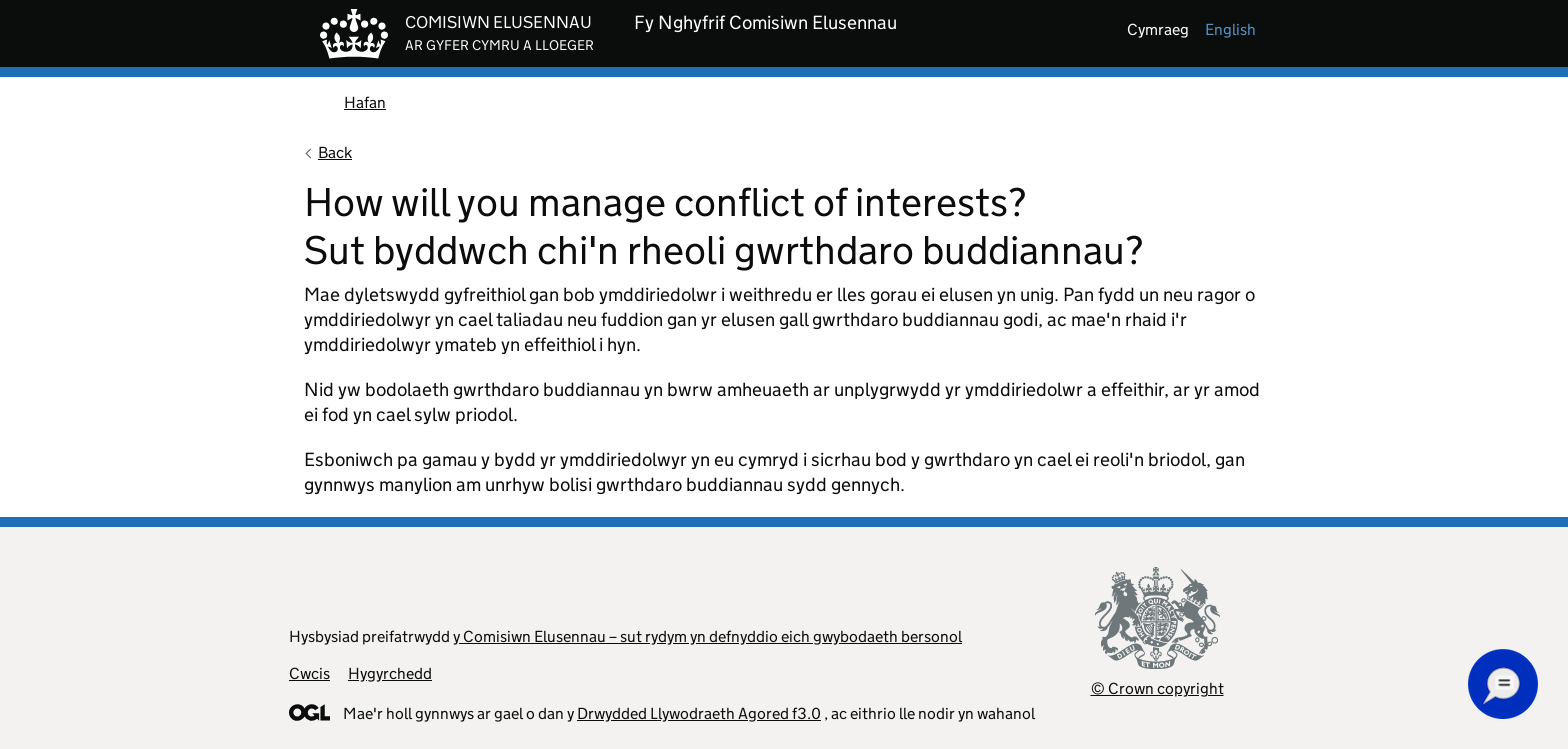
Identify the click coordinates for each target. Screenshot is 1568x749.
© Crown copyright (1157, 688)
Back (335, 152)
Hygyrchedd (390, 673)
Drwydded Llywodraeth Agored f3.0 (699, 713)
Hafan (365, 102)
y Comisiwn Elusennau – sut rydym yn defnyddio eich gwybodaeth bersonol (707, 636)
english (1230, 29)
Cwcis (309, 673)
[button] (1503, 684)
